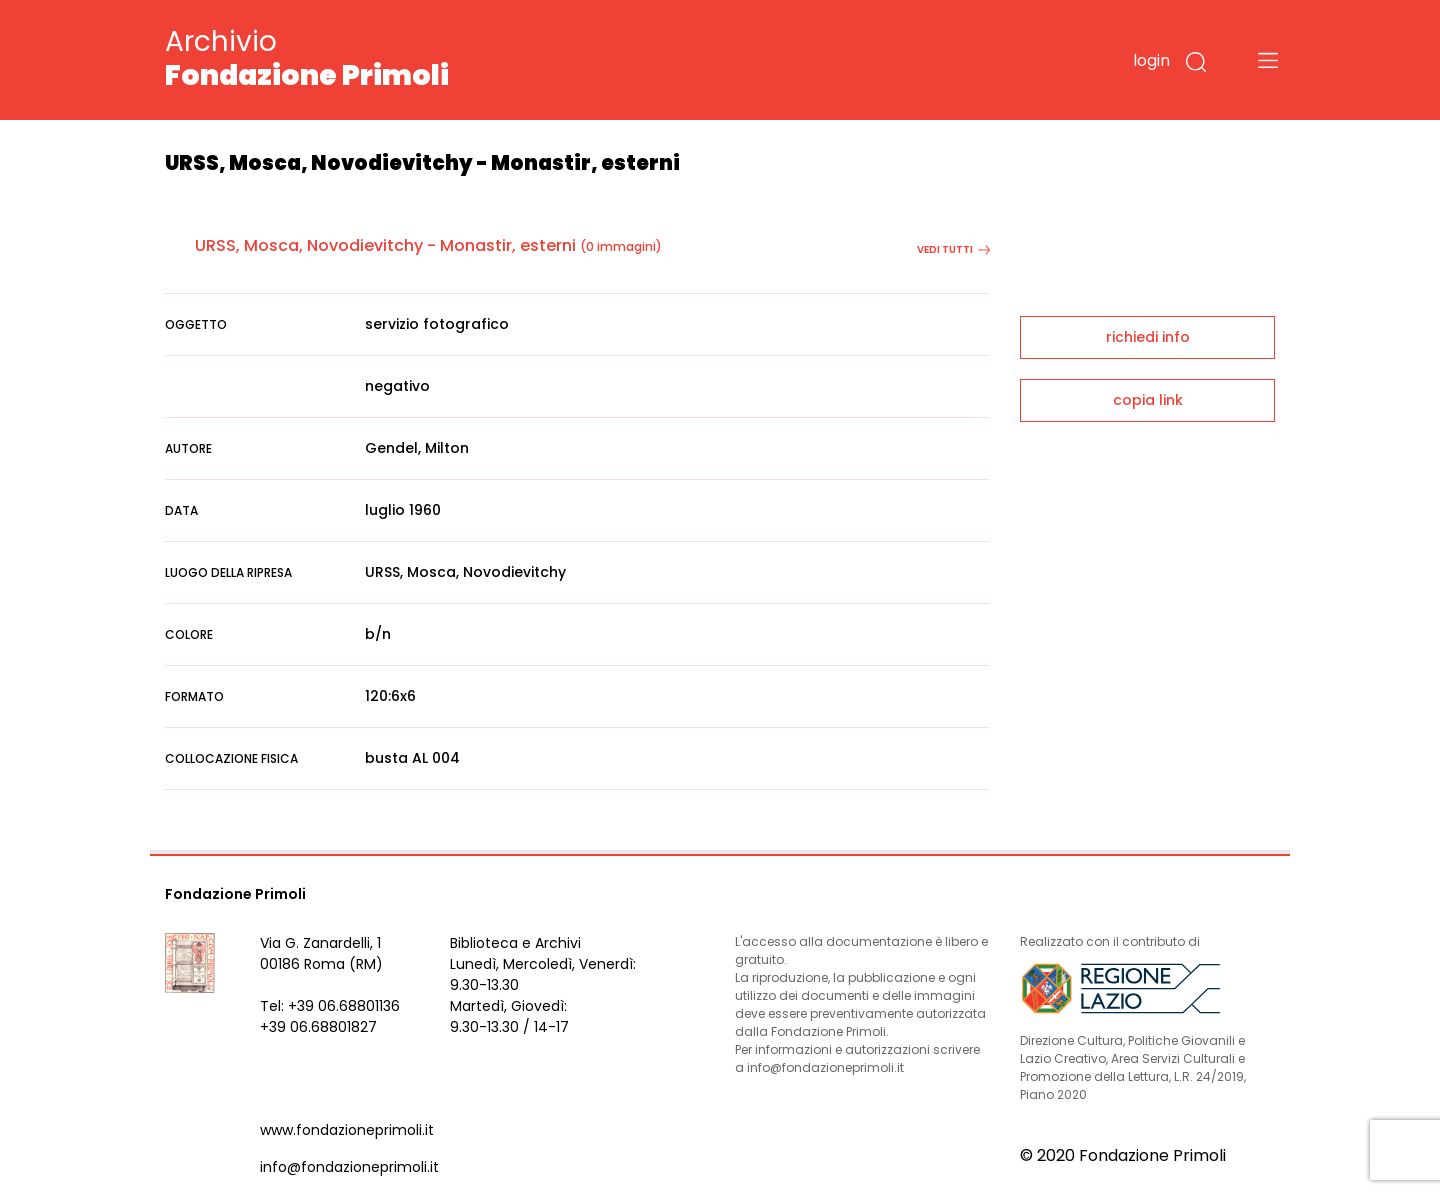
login (1151, 60)
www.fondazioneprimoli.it (347, 1130)
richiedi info (1148, 337)
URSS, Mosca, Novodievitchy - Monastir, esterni (385, 245)
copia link (1148, 400)
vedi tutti (953, 249)
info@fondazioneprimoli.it (349, 1167)
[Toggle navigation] (1268, 60)
